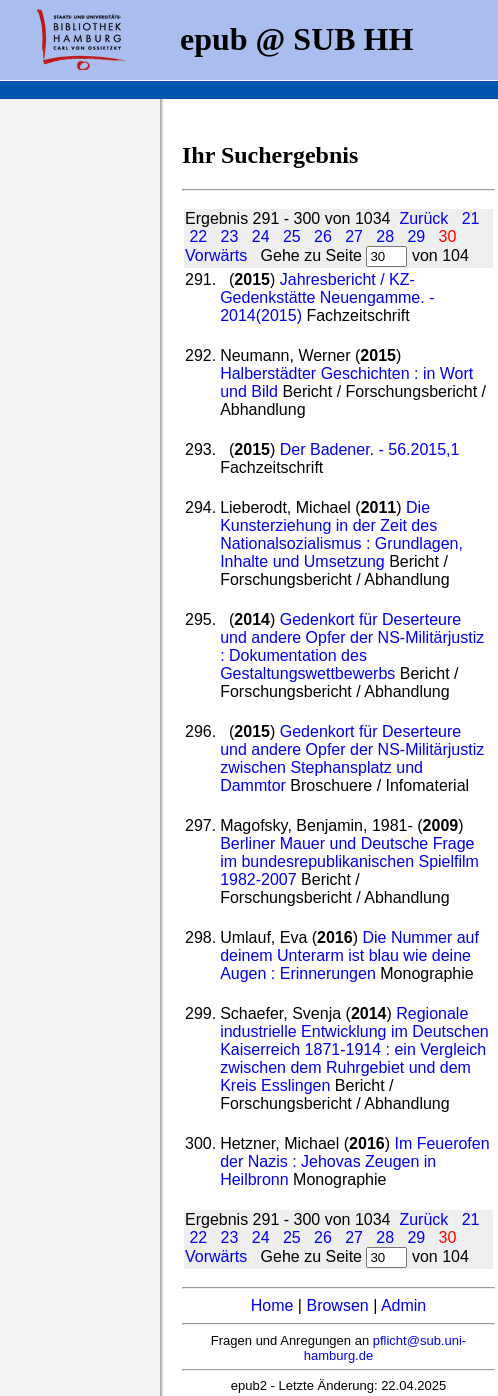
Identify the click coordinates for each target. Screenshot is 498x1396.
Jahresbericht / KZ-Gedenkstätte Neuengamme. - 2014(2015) (327, 297)
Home (272, 1305)
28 (385, 236)
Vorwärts (216, 255)
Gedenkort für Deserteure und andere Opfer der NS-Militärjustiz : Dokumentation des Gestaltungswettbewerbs (352, 646)
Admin (403, 1305)
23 (230, 236)
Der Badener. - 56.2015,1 (370, 449)
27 (354, 236)
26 (323, 236)
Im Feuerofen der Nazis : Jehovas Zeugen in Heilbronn (354, 1161)
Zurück (423, 218)
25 (292, 236)
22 (198, 236)
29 (416, 236)
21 (471, 218)
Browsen (337, 1305)
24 (261, 236)
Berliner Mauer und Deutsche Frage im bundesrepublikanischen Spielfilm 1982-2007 (349, 861)
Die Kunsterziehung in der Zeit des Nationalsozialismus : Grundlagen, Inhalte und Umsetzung (341, 534)
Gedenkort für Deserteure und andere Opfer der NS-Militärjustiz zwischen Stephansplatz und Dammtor (352, 758)
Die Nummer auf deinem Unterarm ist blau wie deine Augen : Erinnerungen (349, 955)
